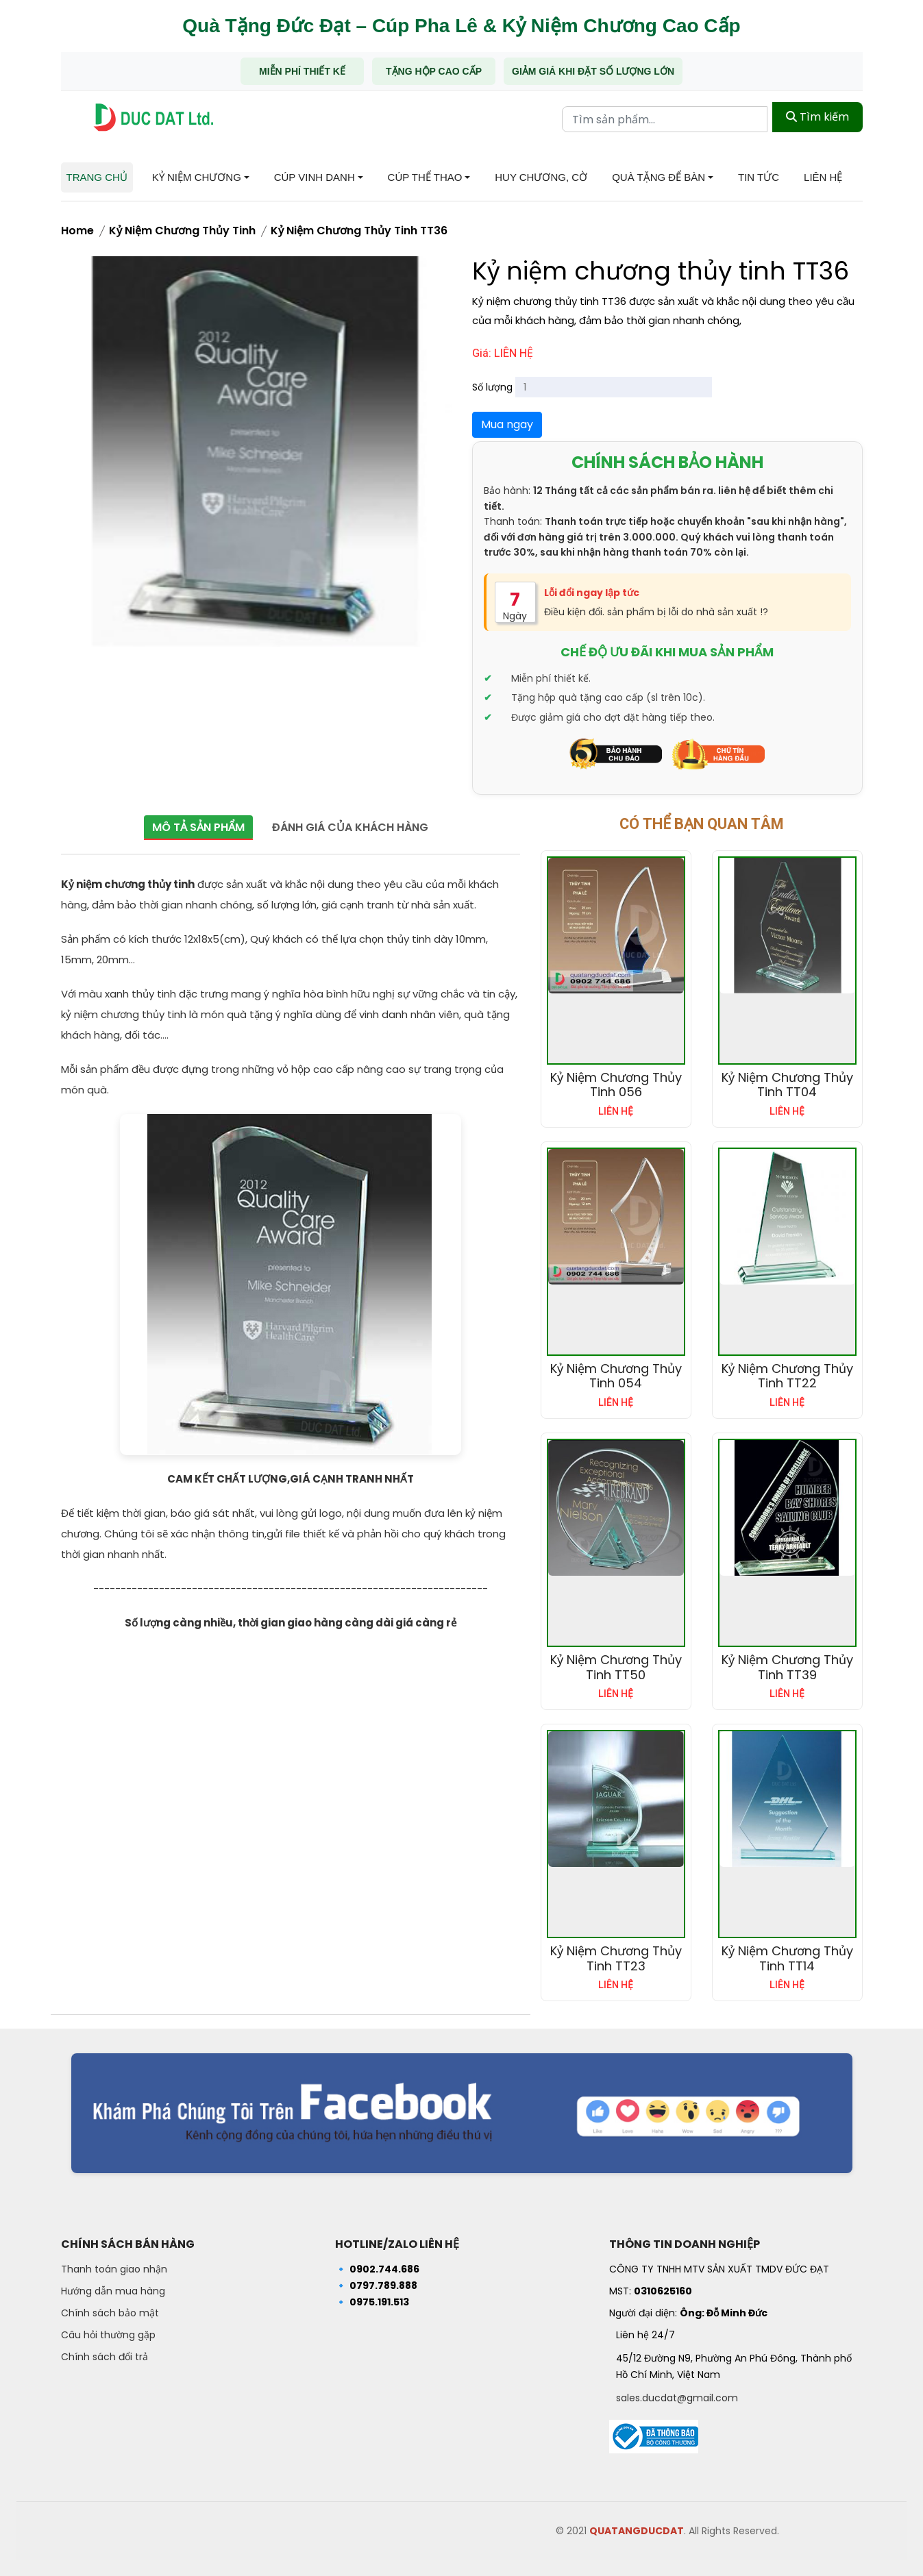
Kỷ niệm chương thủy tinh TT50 (616, 1667)
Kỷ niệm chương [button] (196, 177)
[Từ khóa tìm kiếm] (664, 117)
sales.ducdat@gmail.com (677, 2398)
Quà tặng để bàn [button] (658, 177)
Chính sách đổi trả (104, 2357)
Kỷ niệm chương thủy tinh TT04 (787, 1085)
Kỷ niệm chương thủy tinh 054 (616, 1376)
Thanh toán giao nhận (114, 2269)
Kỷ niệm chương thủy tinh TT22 (787, 1376)
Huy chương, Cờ (541, 177)
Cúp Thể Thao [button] (425, 177)
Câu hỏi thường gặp (108, 2335)
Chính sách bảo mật (110, 2313)
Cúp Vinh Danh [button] (314, 177)
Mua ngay (507, 424)
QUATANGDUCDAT (636, 2531)
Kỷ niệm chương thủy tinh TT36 (359, 230)
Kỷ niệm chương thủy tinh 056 (616, 1085)
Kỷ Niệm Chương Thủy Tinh (182, 230)
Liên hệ (823, 177)
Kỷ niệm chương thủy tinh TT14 (787, 1958)
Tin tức (758, 177)
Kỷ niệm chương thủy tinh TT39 (787, 1667)
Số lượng (492, 387)
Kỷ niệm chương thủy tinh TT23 (616, 1958)
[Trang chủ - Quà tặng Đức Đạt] (153, 117)
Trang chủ (96, 177)
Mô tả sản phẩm (194, 827)
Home (77, 230)
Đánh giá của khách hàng (355, 827)
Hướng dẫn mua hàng (113, 2291)
